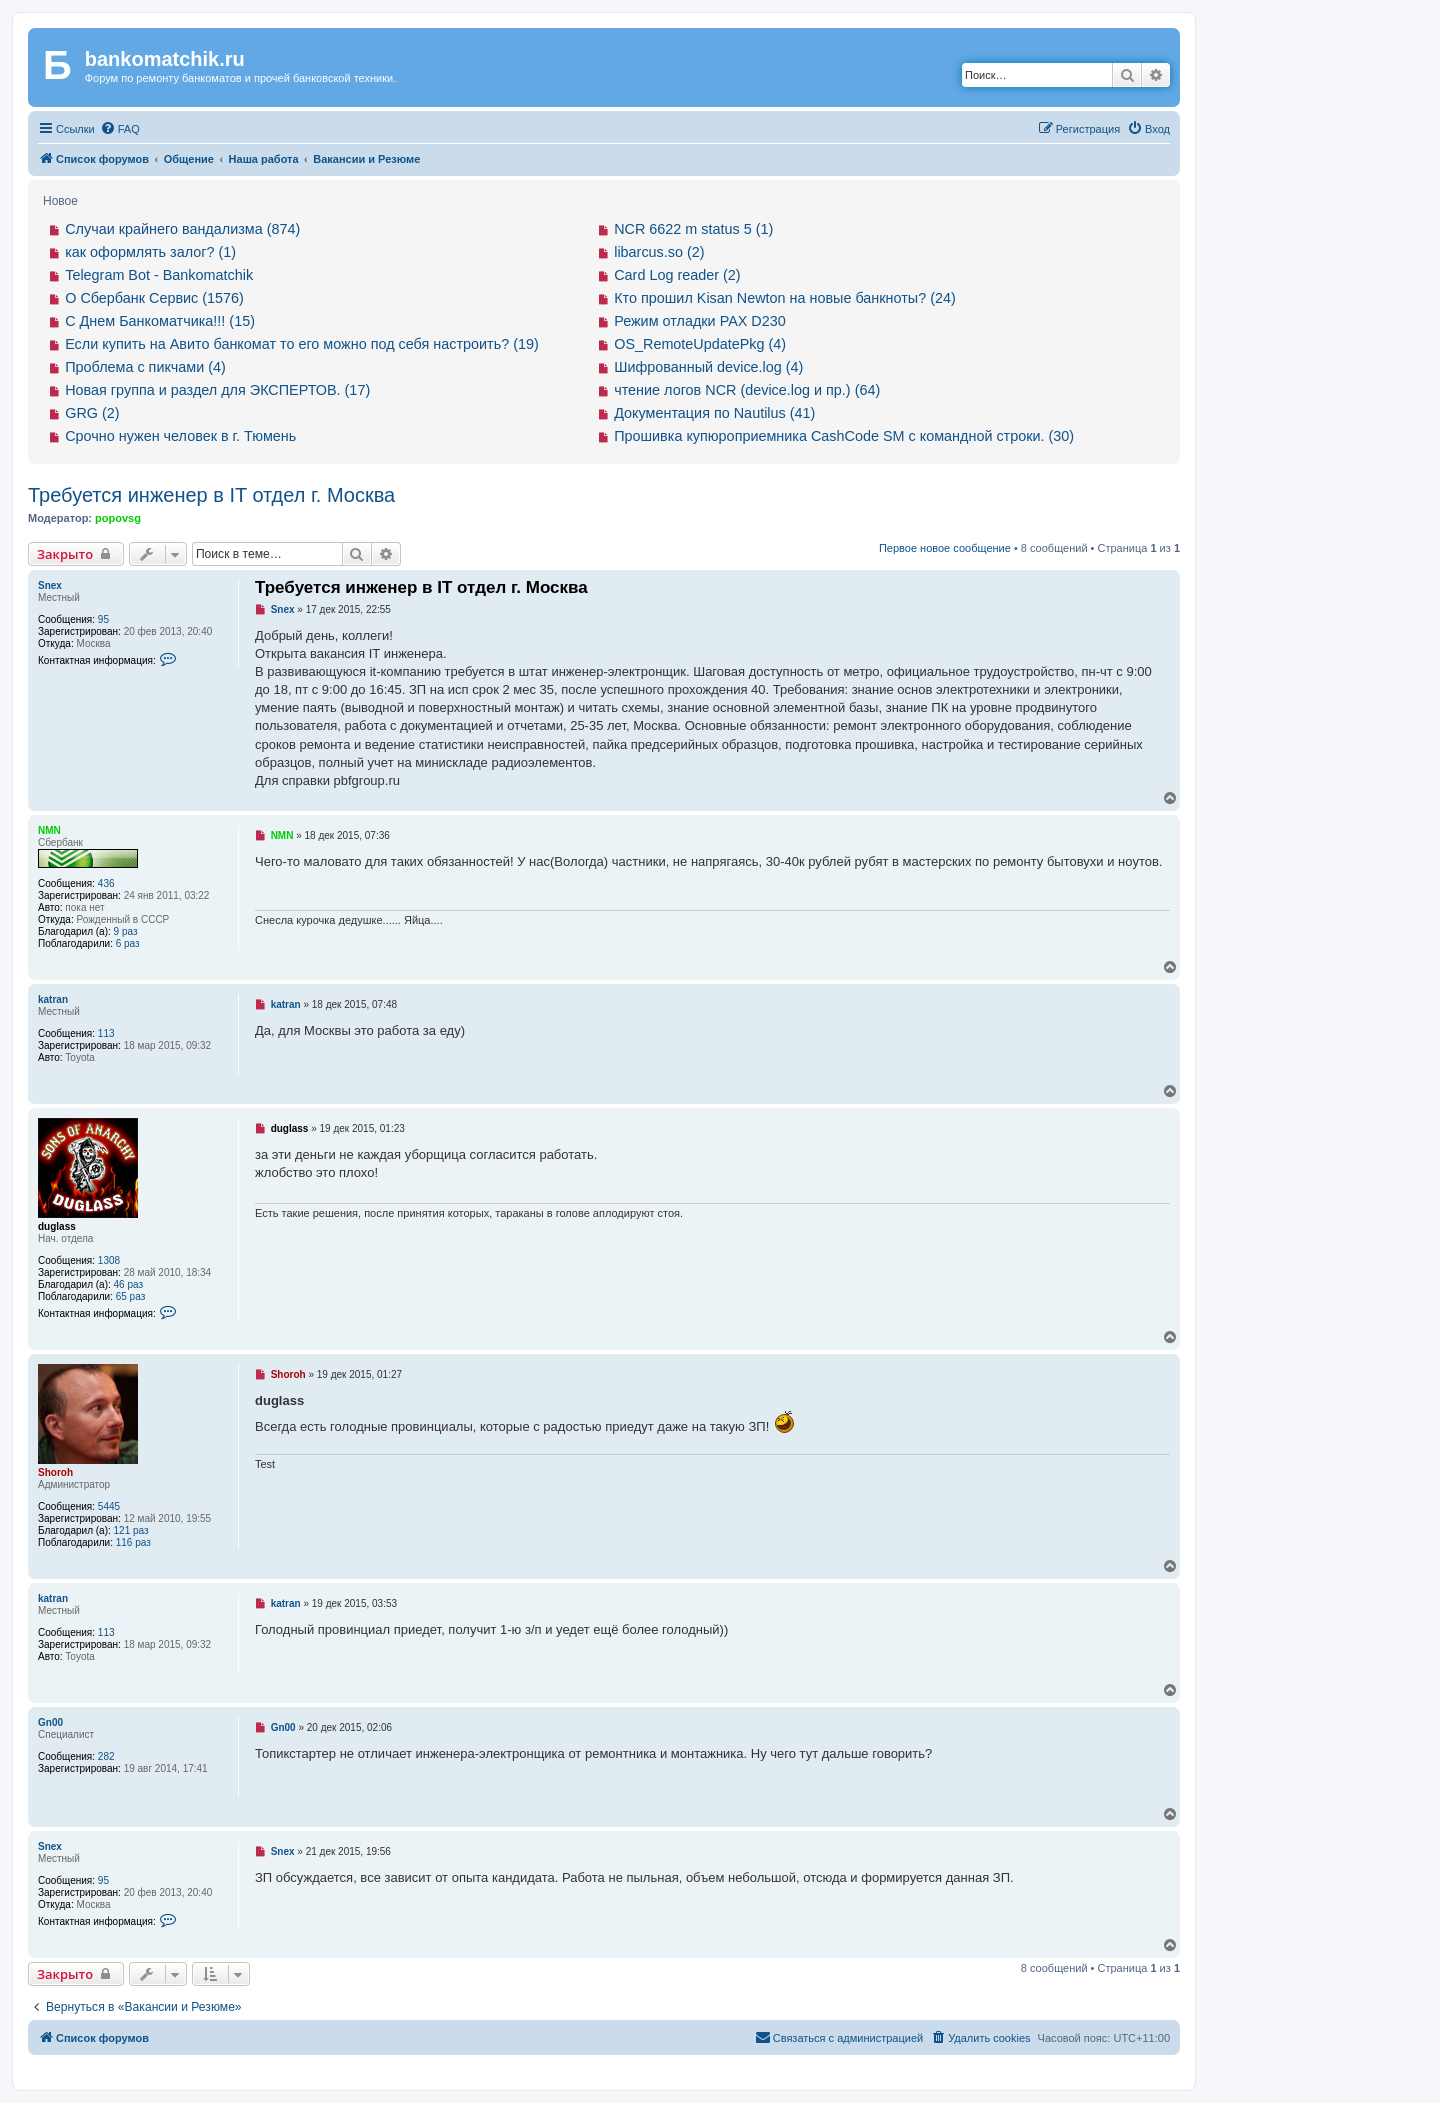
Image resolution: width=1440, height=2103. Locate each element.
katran (53, 999)
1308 (109, 1260)
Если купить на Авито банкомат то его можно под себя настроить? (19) (302, 344)
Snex (50, 585)
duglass (57, 1226)
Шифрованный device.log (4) (708, 367)
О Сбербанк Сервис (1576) (154, 298)
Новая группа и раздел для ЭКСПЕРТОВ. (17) (217, 390)
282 (106, 1756)
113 (106, 1033)
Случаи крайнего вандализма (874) (182, 229)
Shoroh (55, 1472)
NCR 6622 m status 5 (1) (693, 229)
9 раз (126, 931)
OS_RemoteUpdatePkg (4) (700, 344)
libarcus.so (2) (659, 252)
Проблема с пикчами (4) (145, 367)
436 (106, 883)
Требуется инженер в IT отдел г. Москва (211, 495)
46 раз (129, 1284)
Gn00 (50, 1722)
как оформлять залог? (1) (150, 252)
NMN (49, 830)
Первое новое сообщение (945, 548)
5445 (109, 1506)
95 (103, 619)
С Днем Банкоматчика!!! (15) (160, 321)
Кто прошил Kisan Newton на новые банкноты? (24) (785, 298)
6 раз (128, 943)
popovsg (118, 518)
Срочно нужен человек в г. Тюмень (180, 436)
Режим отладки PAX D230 (700, 321)
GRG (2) (92, 413)
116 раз (133, 1542)
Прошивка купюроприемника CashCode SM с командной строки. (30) (844, 436)
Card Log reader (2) (677, 275)
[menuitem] (120, 129)
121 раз (131, 1530)
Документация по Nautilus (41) (714, 413)
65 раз (131, 1296)
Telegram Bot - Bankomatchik (159, 275)
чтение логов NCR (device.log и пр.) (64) (747, 390)
